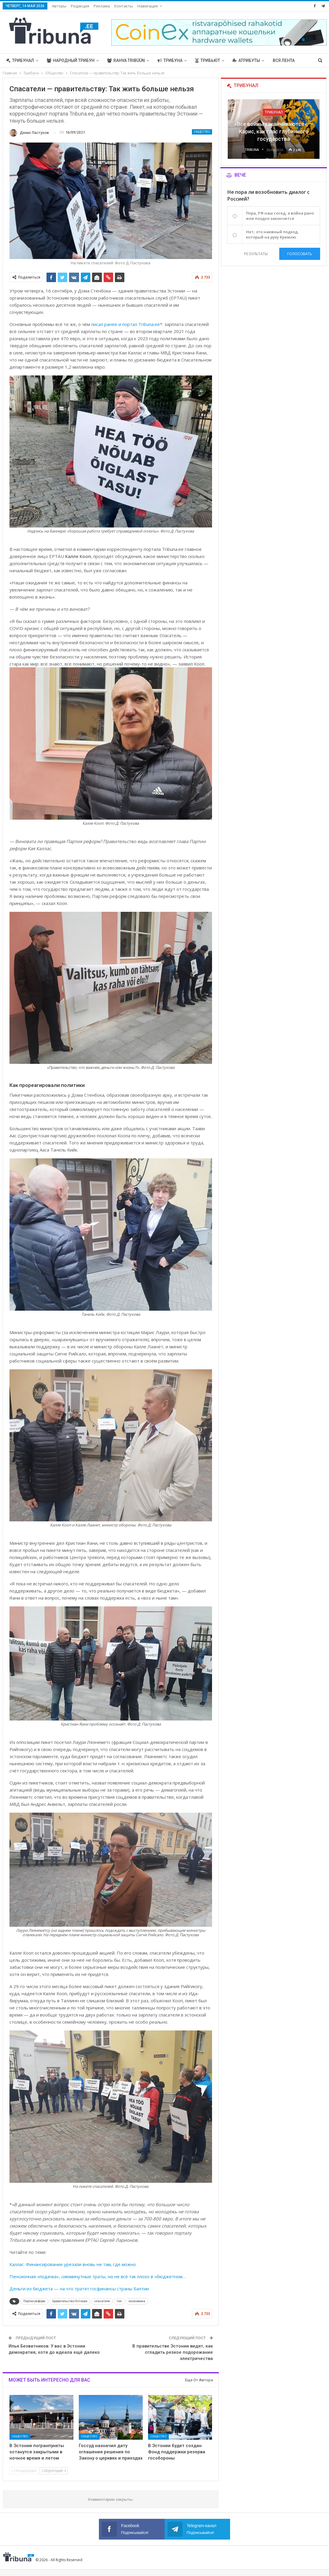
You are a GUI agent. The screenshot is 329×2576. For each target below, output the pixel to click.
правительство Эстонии (69, 2301)
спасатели (102, 2301)
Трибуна (170, 60)
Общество (202, 131)
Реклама (102, 6)
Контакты (123, 6)
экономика (137, 2301)
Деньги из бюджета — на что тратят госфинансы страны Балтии (79, 2289)
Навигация (147, 6)
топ (119, 2301)
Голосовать (299, 253)
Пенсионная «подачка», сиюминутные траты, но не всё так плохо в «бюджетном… (97, 2276)
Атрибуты (246, 60)
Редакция (80, 6)
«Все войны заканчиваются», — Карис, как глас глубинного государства (273, 131)
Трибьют (207, 60)
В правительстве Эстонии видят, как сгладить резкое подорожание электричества (172, 2352)
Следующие (54, 2470)
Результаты (256, 253)
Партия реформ (34, 2301)
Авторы (59, 6)
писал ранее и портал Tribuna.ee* (126, 324)
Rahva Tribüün (126, 60)
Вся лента (284, 60)
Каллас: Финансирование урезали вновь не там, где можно (72, 2264)
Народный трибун (70, 60)
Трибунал (20, 60)
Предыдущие (24, 2470)
